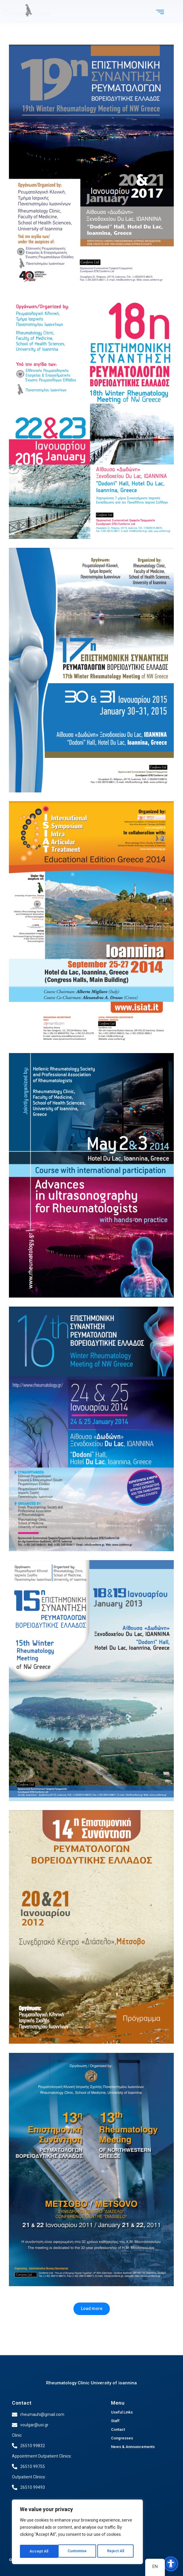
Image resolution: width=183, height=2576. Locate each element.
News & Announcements (133, 2446)
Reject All (78, 2551)
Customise (39, 2551)
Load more (91, 2308)
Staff (115, 2421)
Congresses (122, 2438)
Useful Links (122, 2412)
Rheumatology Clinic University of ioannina (91, 2383)
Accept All (116, 2551)
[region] (77, 2533)
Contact (22, 2403)
